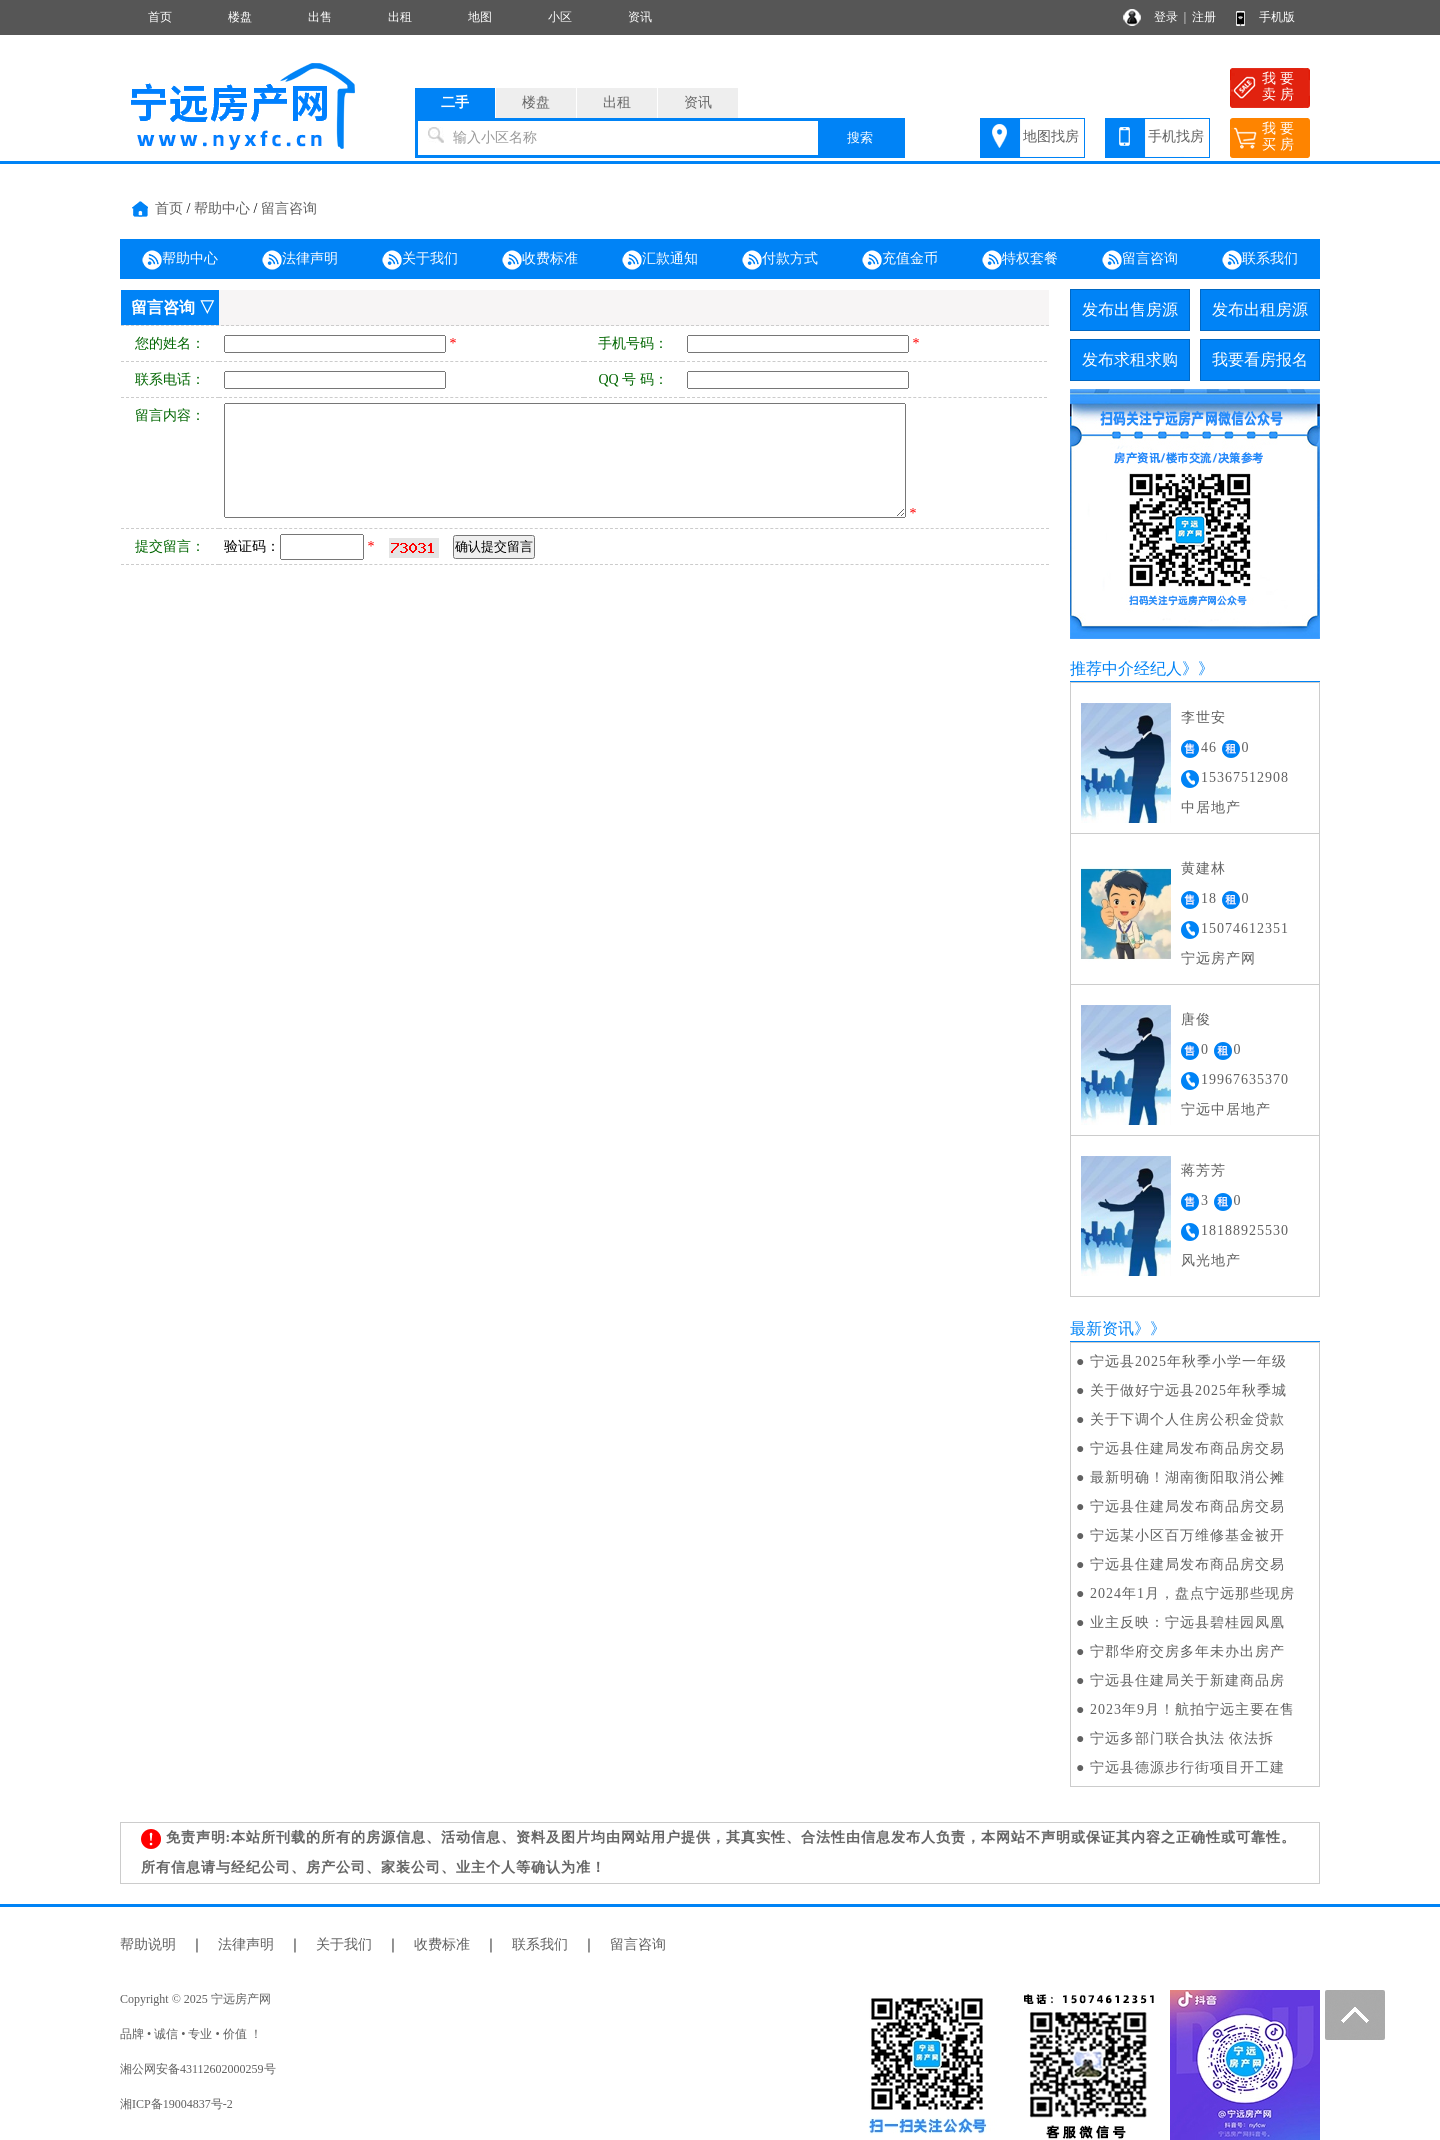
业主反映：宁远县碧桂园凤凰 (1187, 1622)
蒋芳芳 (1203, 1170)
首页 (160, 17)
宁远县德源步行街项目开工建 (1187, 1767)
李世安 (1203, 717)
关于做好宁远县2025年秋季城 (1188, 1390)
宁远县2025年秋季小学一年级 (1188, 1361)
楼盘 (240, 17)
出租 (400, 17)
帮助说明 (148, 1944)
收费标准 (540, 260)
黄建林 (1203, 868)
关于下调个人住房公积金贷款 (1187, 1419)
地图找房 (1051, 136)
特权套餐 (1020, 260)
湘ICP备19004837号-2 (176, 2104)
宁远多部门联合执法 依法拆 (1182, 1738)
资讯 (640, 17)
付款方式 (780, 260)
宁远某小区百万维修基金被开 (1187, 1535)
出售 (320, 17)
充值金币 (900, 260)
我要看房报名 (1260, 359)
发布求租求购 (1130, 359)
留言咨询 (289, 208)
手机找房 (1176, 136)
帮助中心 (222, 208)
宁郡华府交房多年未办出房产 (1187, 1651)
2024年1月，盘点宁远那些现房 (1192, 1593)
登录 (1166, 17)
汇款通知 (660, 260)
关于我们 (420, 260)
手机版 (1277, 17)
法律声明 (300, 260)
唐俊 (1196, 1019)
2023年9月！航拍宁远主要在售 (1192, 1709)
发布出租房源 (1260, 309)
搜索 (860, 137)
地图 (480, 17)
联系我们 (1260, 260)
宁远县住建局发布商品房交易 (1187, 1448)
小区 (560, 17)
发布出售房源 (1130, 309)
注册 (1204, 17)
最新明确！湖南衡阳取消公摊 (1187, 1477)
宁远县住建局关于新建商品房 (1187, 1680)
